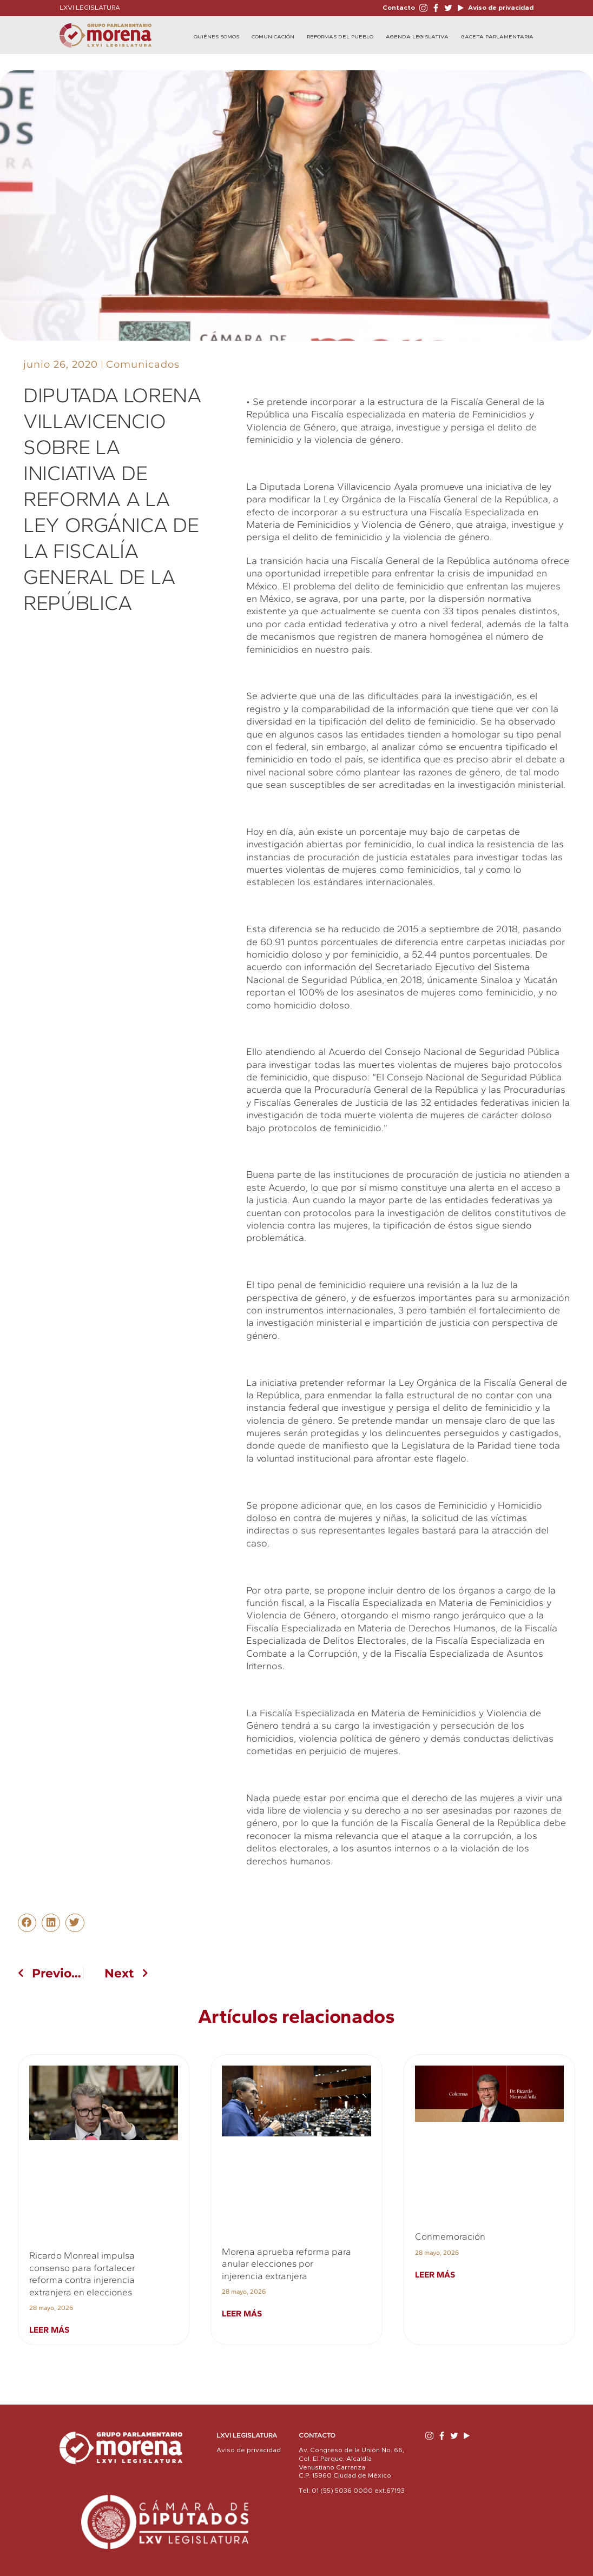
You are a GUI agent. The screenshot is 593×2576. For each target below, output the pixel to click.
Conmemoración (450, 2236)
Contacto (399, 7)
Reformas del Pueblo (340, 36)
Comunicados (143, 364)
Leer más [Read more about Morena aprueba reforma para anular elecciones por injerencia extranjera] (242, 2313)
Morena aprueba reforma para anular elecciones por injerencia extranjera (286, 2263)
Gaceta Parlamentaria (497, 36)
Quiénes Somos (216, 36)
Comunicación (273, 36)
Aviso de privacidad (499, 7)
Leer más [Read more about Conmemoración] (435, 2274)
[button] (27, 1923)
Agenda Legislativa (417, 36)
